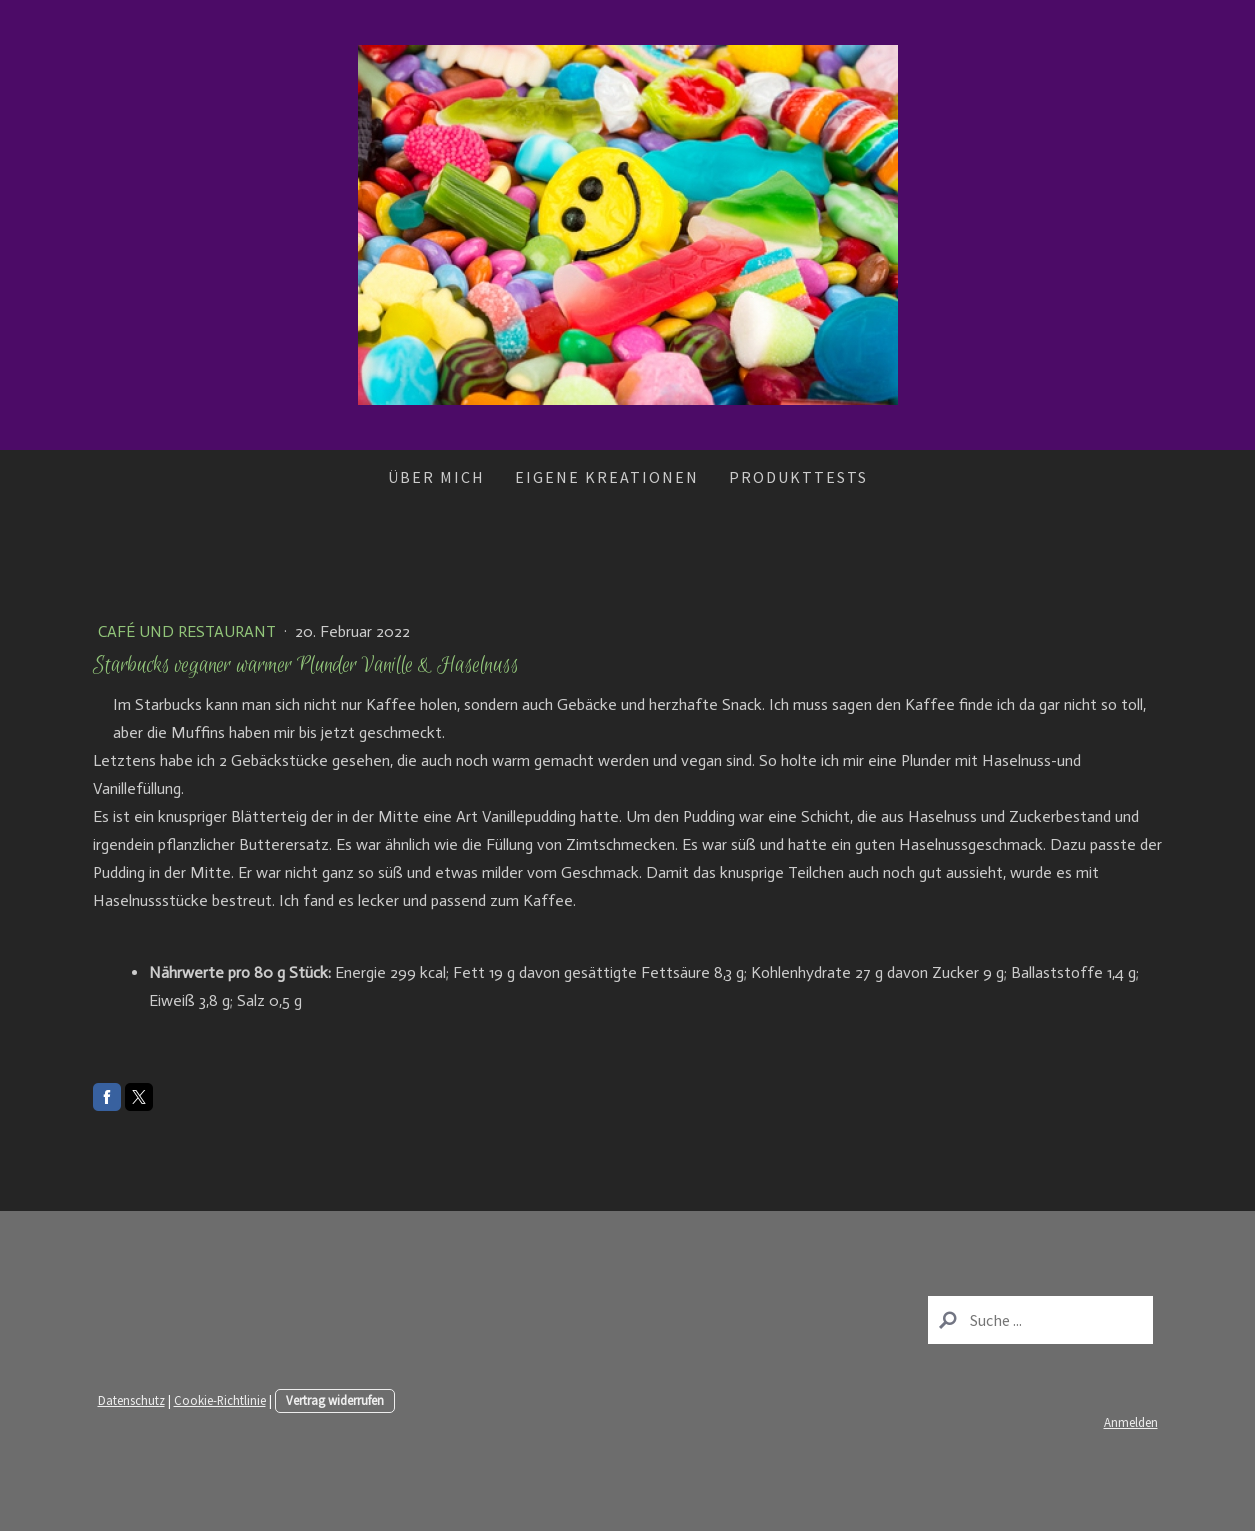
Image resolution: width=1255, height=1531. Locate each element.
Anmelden (1131, 1422)
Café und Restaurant (189, 631)
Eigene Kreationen (607, 477)
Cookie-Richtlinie (220, 1400)
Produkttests (798, 477)
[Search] (1040, 1320)
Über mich (436, 477)
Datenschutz (131, 1400)
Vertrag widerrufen (335, 1400)
